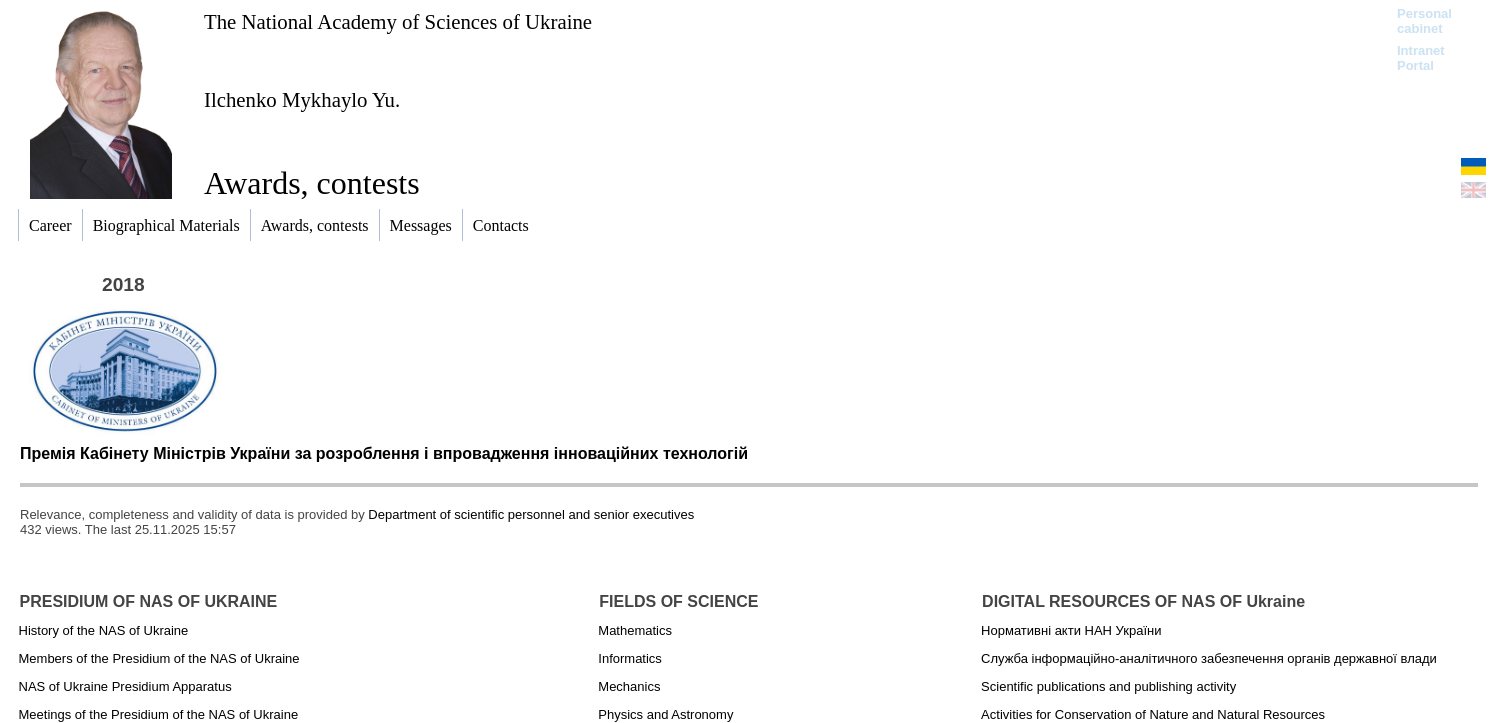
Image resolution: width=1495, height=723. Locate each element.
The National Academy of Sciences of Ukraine (398, 21)
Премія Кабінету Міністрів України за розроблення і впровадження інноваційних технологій (384, 453)
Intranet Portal (1421, 58)
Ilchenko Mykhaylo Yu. (302, 99)
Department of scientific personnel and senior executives (531, 514)
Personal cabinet (1424, 21)
